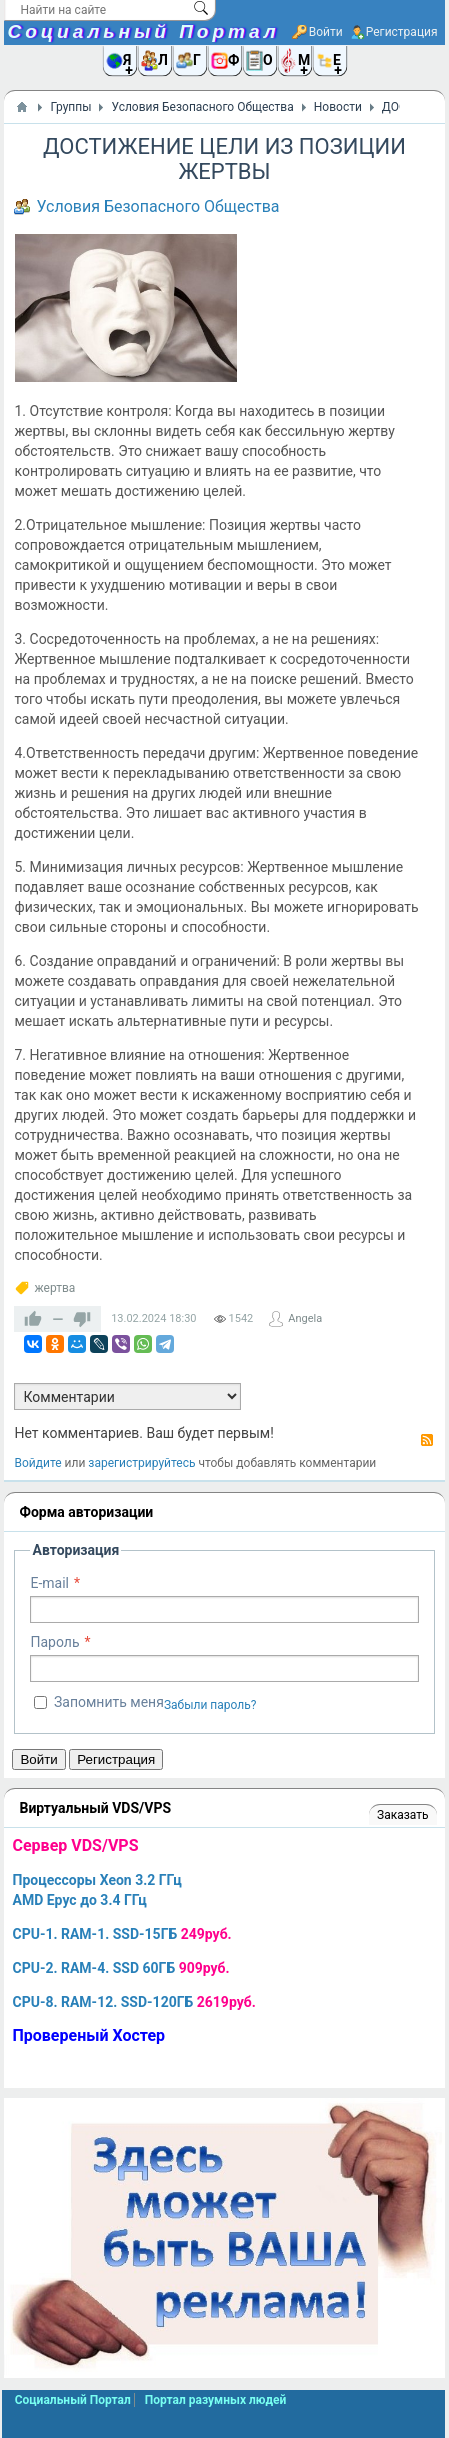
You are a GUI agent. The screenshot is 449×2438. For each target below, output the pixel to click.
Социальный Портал (143, 31)
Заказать (402, 1815)
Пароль (54, 1642)
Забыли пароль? (210, 1705)
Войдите (37, 1463)
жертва (54, 1288)
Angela (305, 1318)
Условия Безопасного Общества (157, 206)
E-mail (49, 1583)
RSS (427, 1440)
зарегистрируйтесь (141, 1463)
